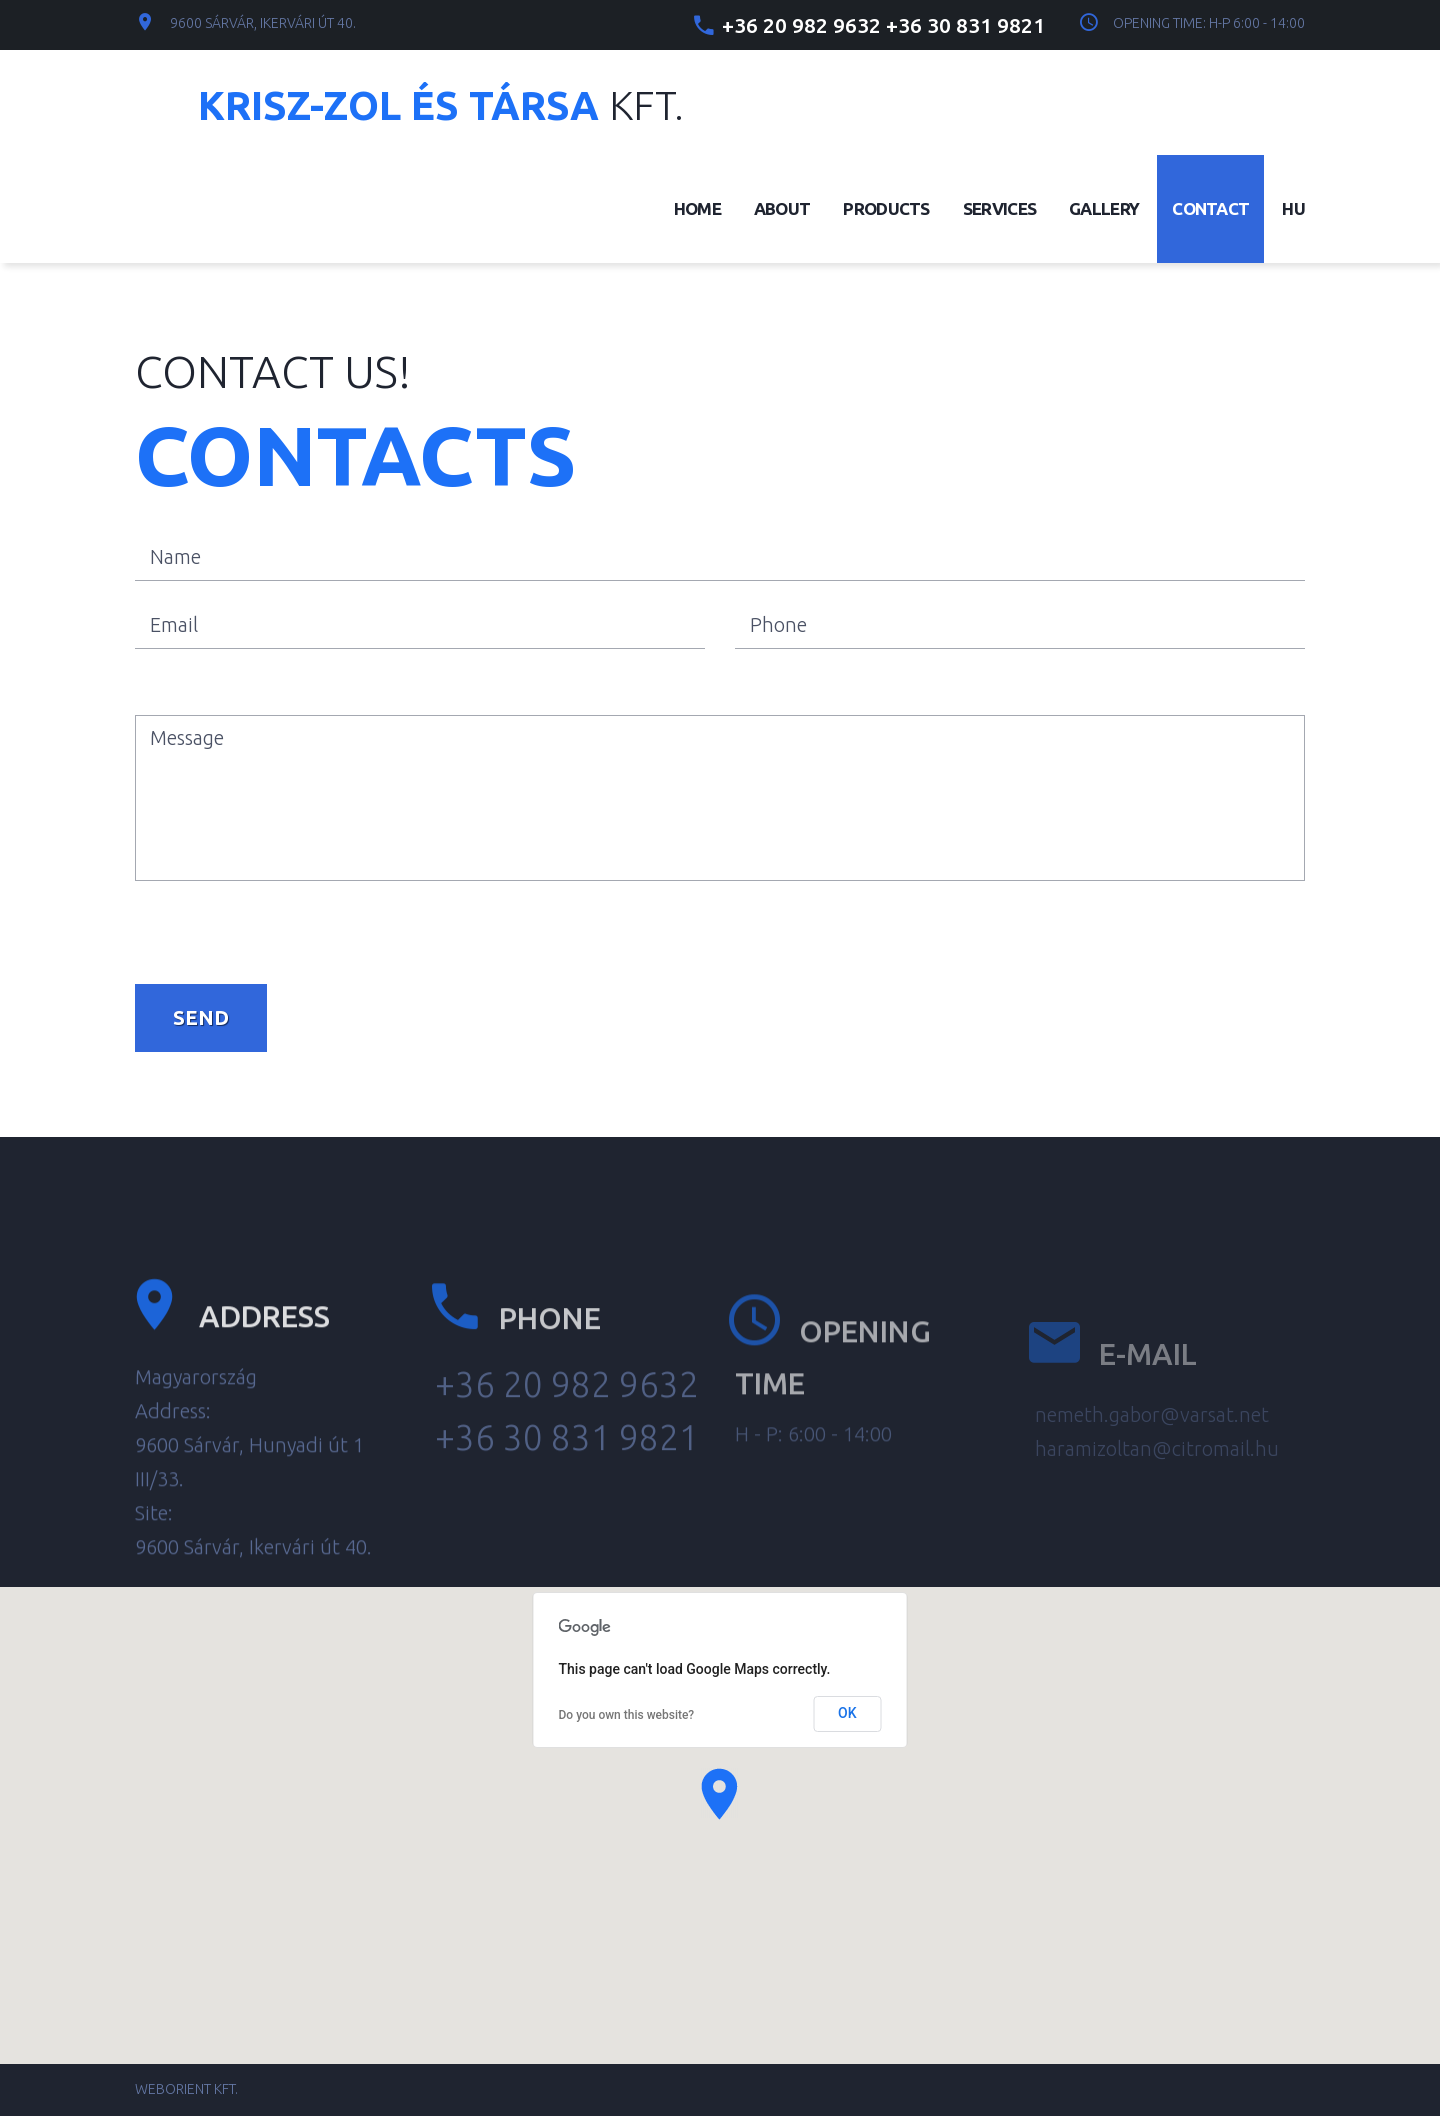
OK (847, 1713)
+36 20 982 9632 (801, 25)
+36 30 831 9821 (965, 25)
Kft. (441, 105)
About (782, 208)
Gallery (1104, 208)
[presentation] (287, 925)
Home (697, 208)
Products (886, 208)
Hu (1293, 208)
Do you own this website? (627, 1715)
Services (999, 208)
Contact (1210, 208)
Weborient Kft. (186, 2089)
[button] (720, 1794)
